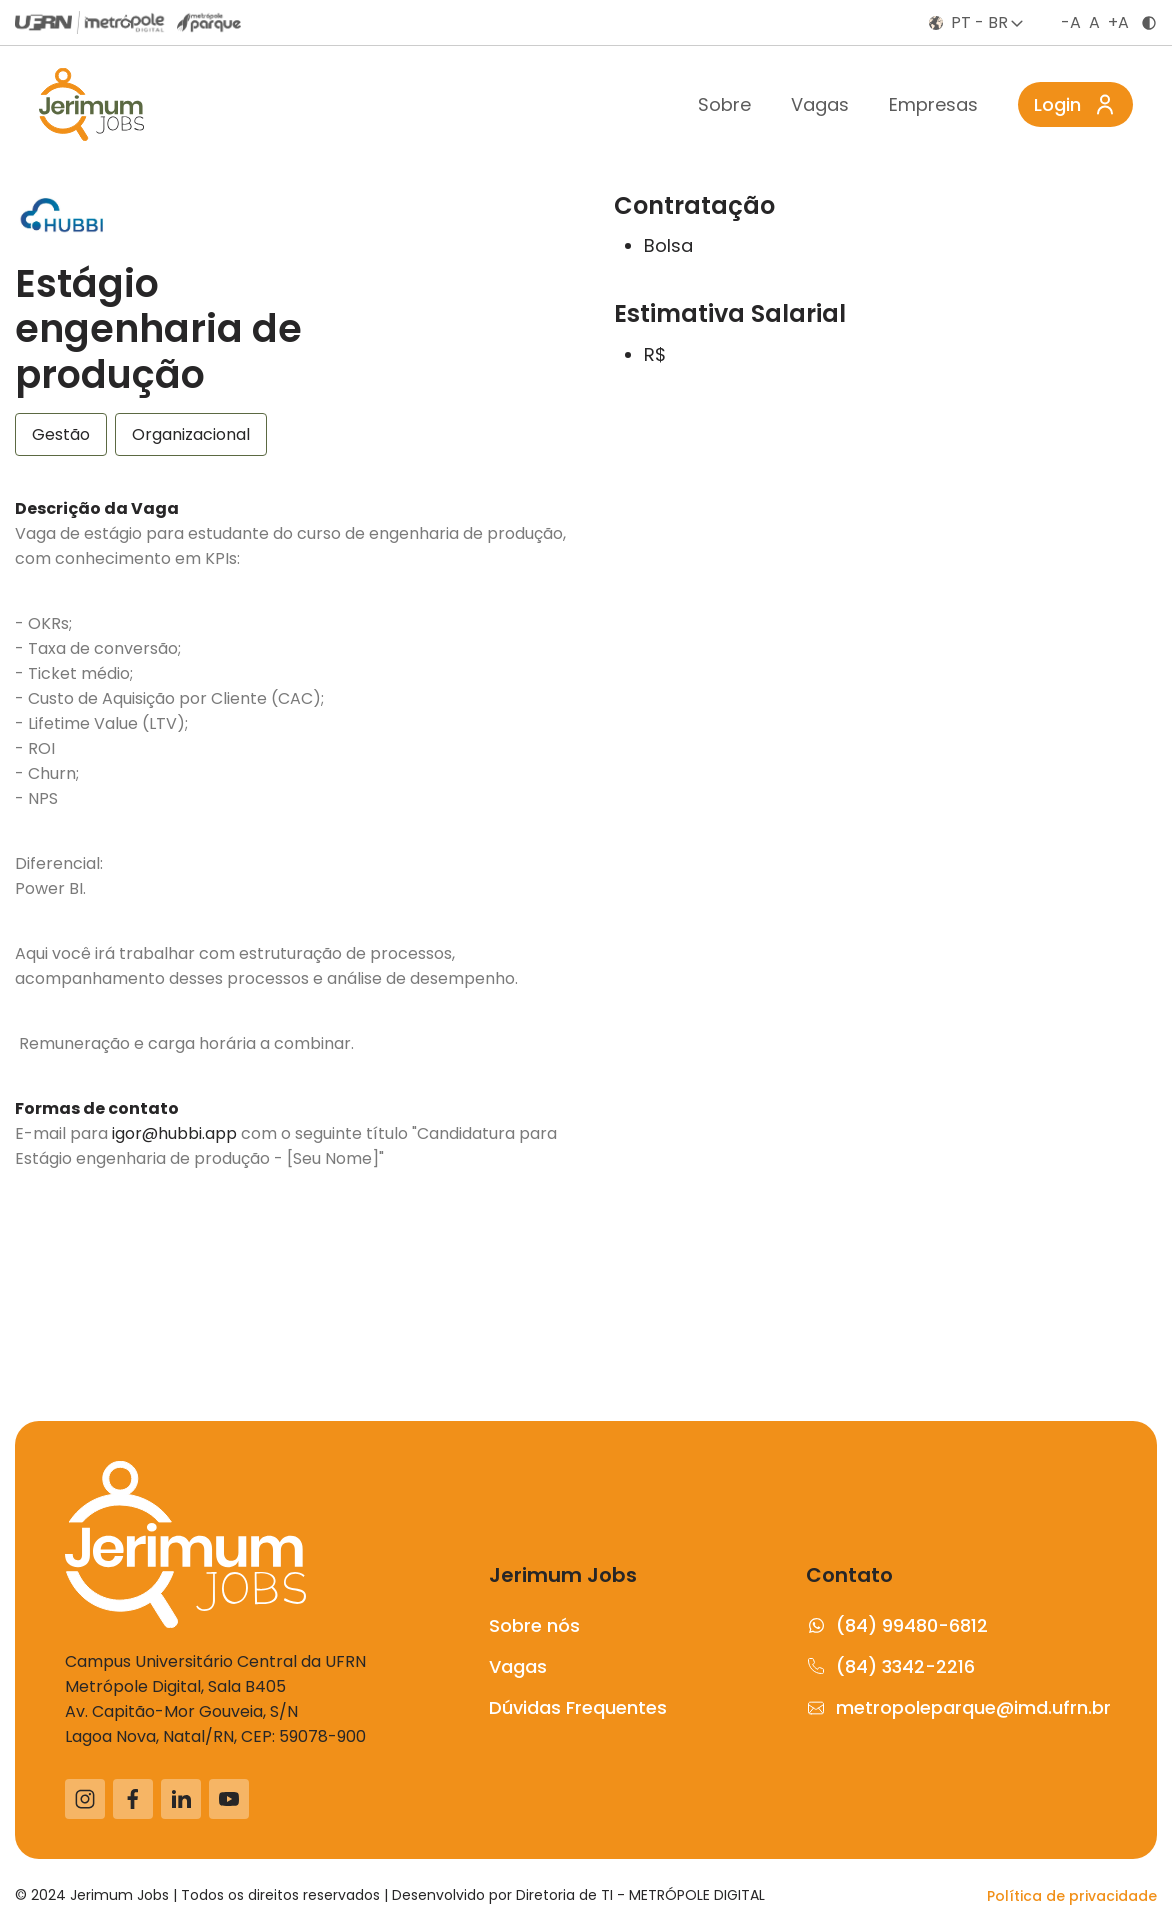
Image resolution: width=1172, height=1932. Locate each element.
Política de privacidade (1072, 1896)
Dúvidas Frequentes (578, 1707)
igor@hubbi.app (174, 1133)
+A (1118, 22)
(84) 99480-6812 (897, 1625)
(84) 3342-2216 (890, 1666)
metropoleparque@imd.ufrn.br (956, 1707)
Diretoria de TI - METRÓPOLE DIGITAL (640, 1895)
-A (1071, 22)
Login (1075, 104)
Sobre (724, 104)
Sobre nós (534, 1625)
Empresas (933, 104)
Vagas (820, 104)
